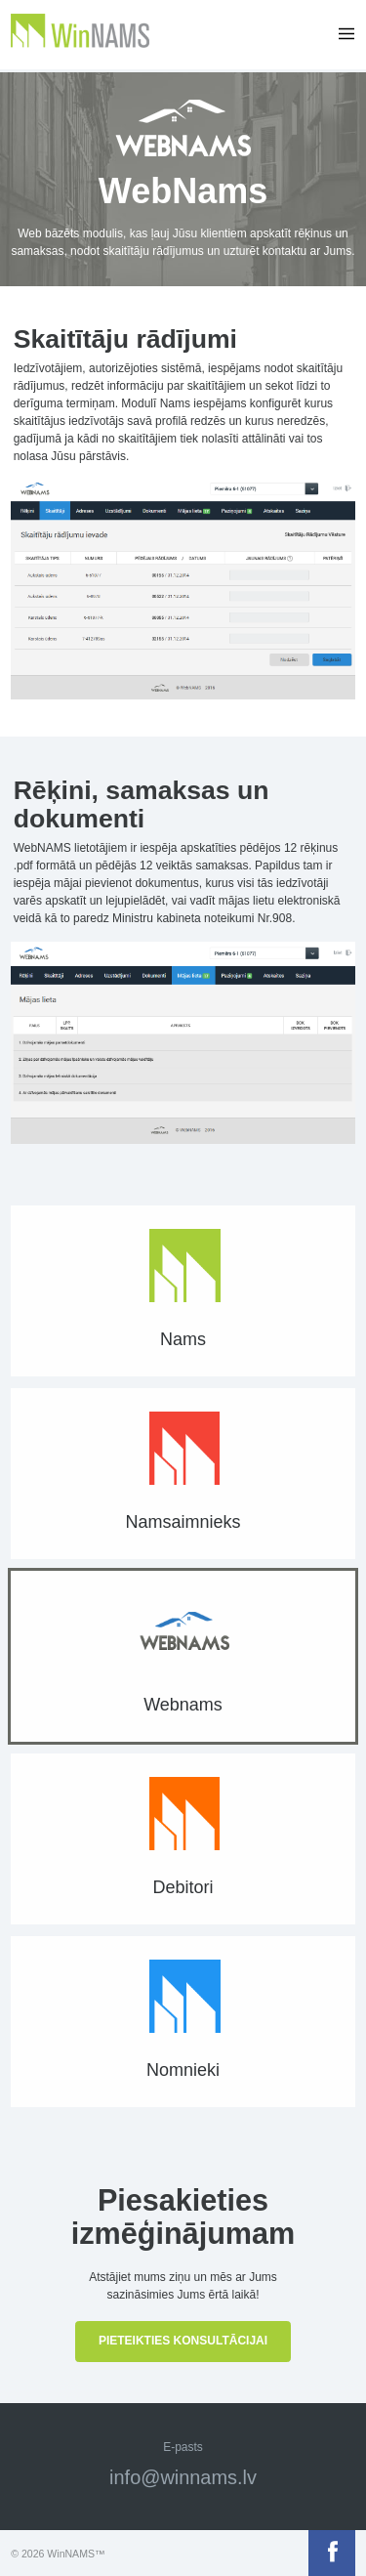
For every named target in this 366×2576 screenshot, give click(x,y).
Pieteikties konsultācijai (183, 2340)
